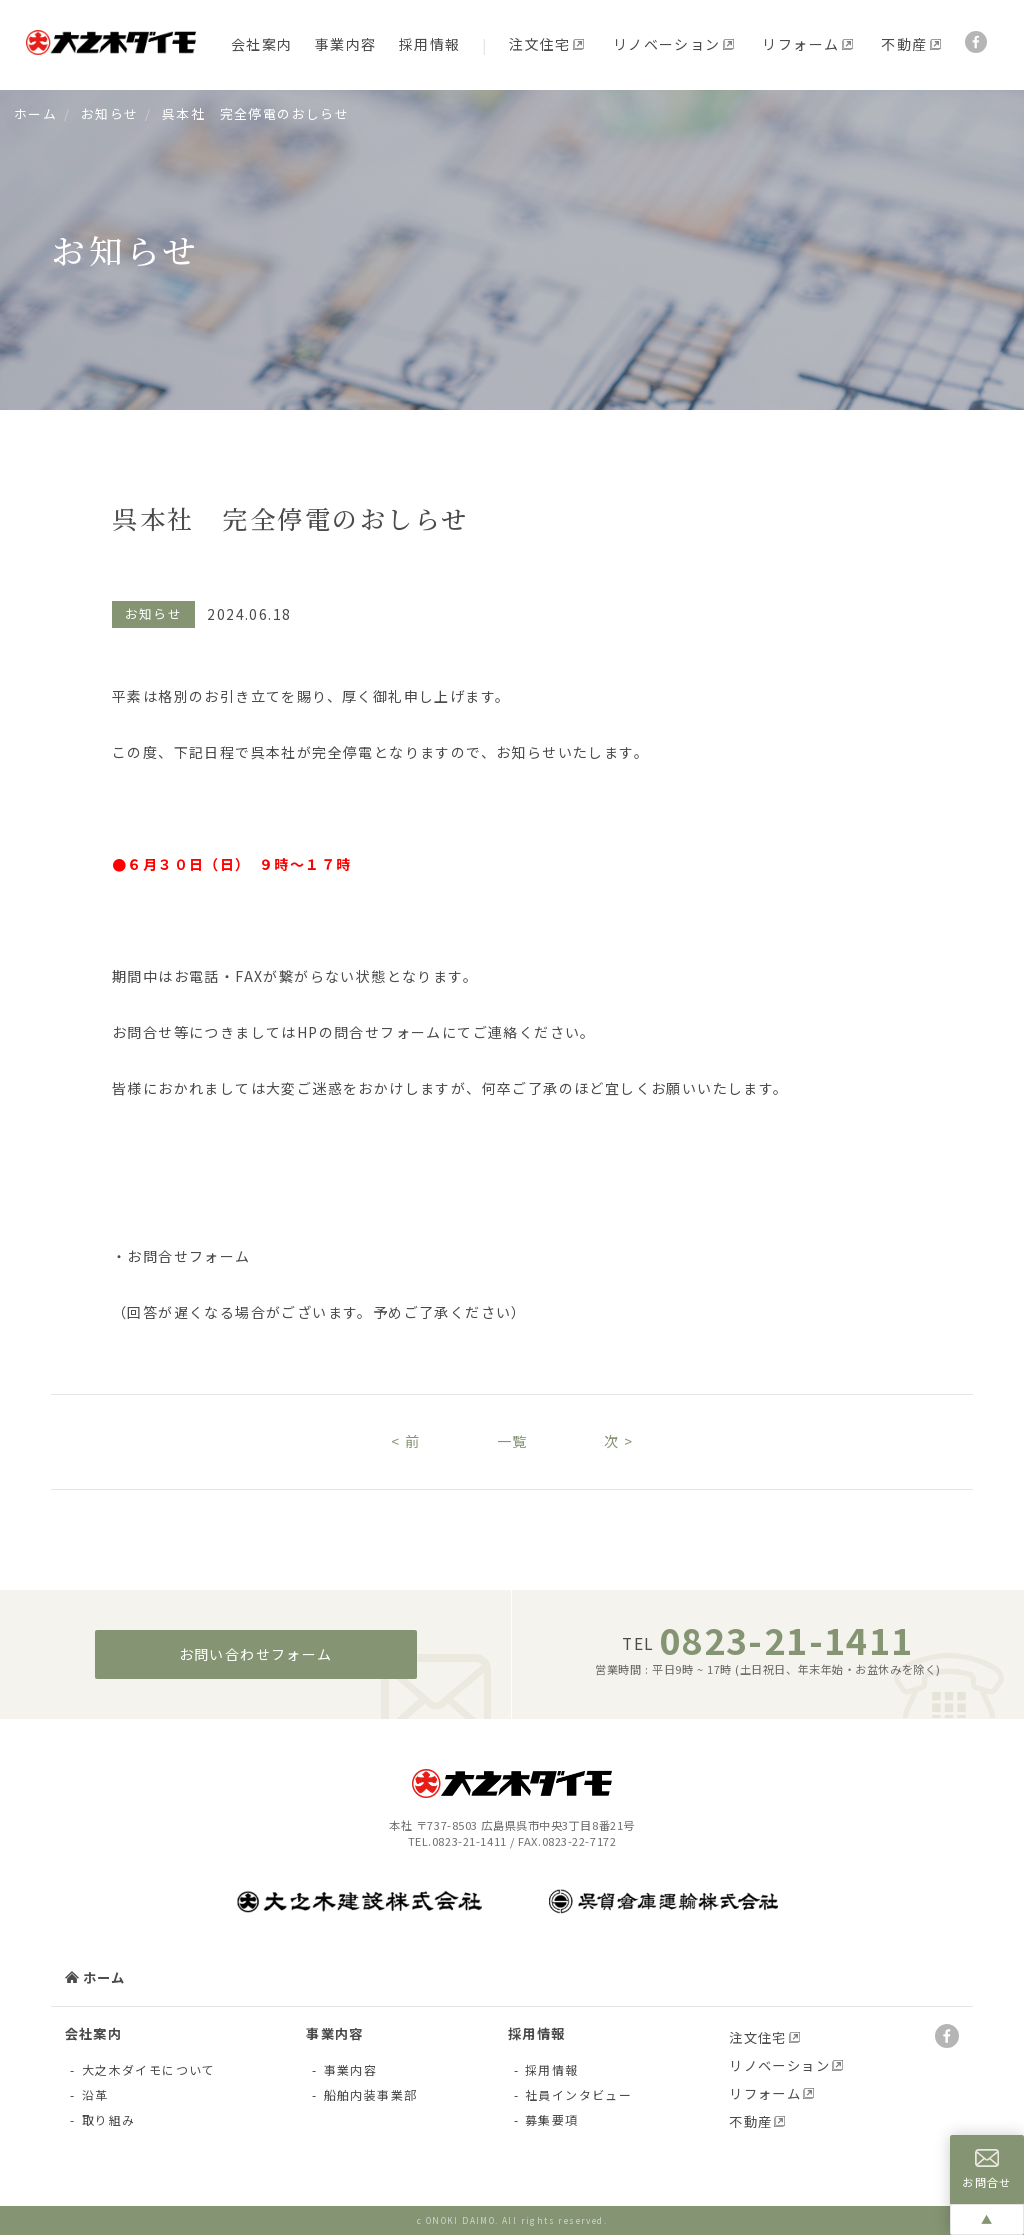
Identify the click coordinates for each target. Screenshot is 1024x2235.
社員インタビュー (578, 2094)
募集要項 (552, 2119)
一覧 (512, 1441)
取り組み (109, 2119)
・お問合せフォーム (181, 1256)
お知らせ (110, 113)
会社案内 (262, 44)
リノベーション (667, 44)
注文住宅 (540, 44)
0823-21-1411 (786, 1639)
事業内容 (346, 44)
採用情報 (430, 44)
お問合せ (987, 2169)
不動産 (904, 44)
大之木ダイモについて (149, 2069)
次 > (618, 1441)
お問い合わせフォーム (256, 1654)
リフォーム (800, 44)
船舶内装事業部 (371, 2094)
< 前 (405, 1441)
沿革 (95, 2094)
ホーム (35, 113)
